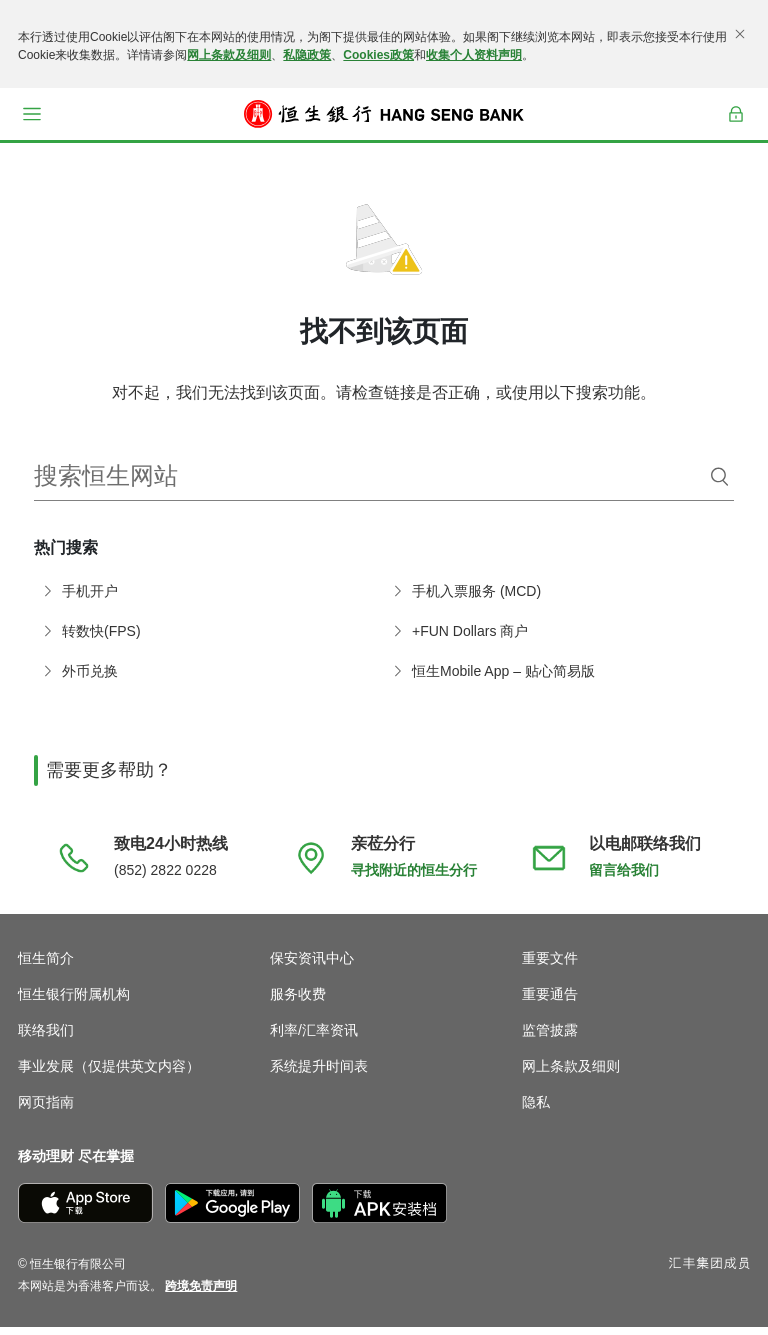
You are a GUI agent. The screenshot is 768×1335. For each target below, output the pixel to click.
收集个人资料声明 (474, 55)
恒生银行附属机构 (74, 1002)
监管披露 (550, 1038)
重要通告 (550, 1002)
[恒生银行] (384, 114)
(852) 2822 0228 (165, 878)
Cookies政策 (378, 55)
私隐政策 (307, 55)
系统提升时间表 (319, 1074)
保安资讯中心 (312, 966)
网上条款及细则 (229, 55)
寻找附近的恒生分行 (414, 878)
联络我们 (46, 1038)
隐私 (536, 1110)
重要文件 (550, 966)
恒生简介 (46, 966)
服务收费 (298, 1002)
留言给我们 (624, 878)
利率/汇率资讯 (314, 1038)
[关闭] (740, 34)
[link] (201, 1294)
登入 (736, 127)
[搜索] (720, 485)
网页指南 (46, 1110)
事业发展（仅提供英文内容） (109, 1074)
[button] (32, 114)
